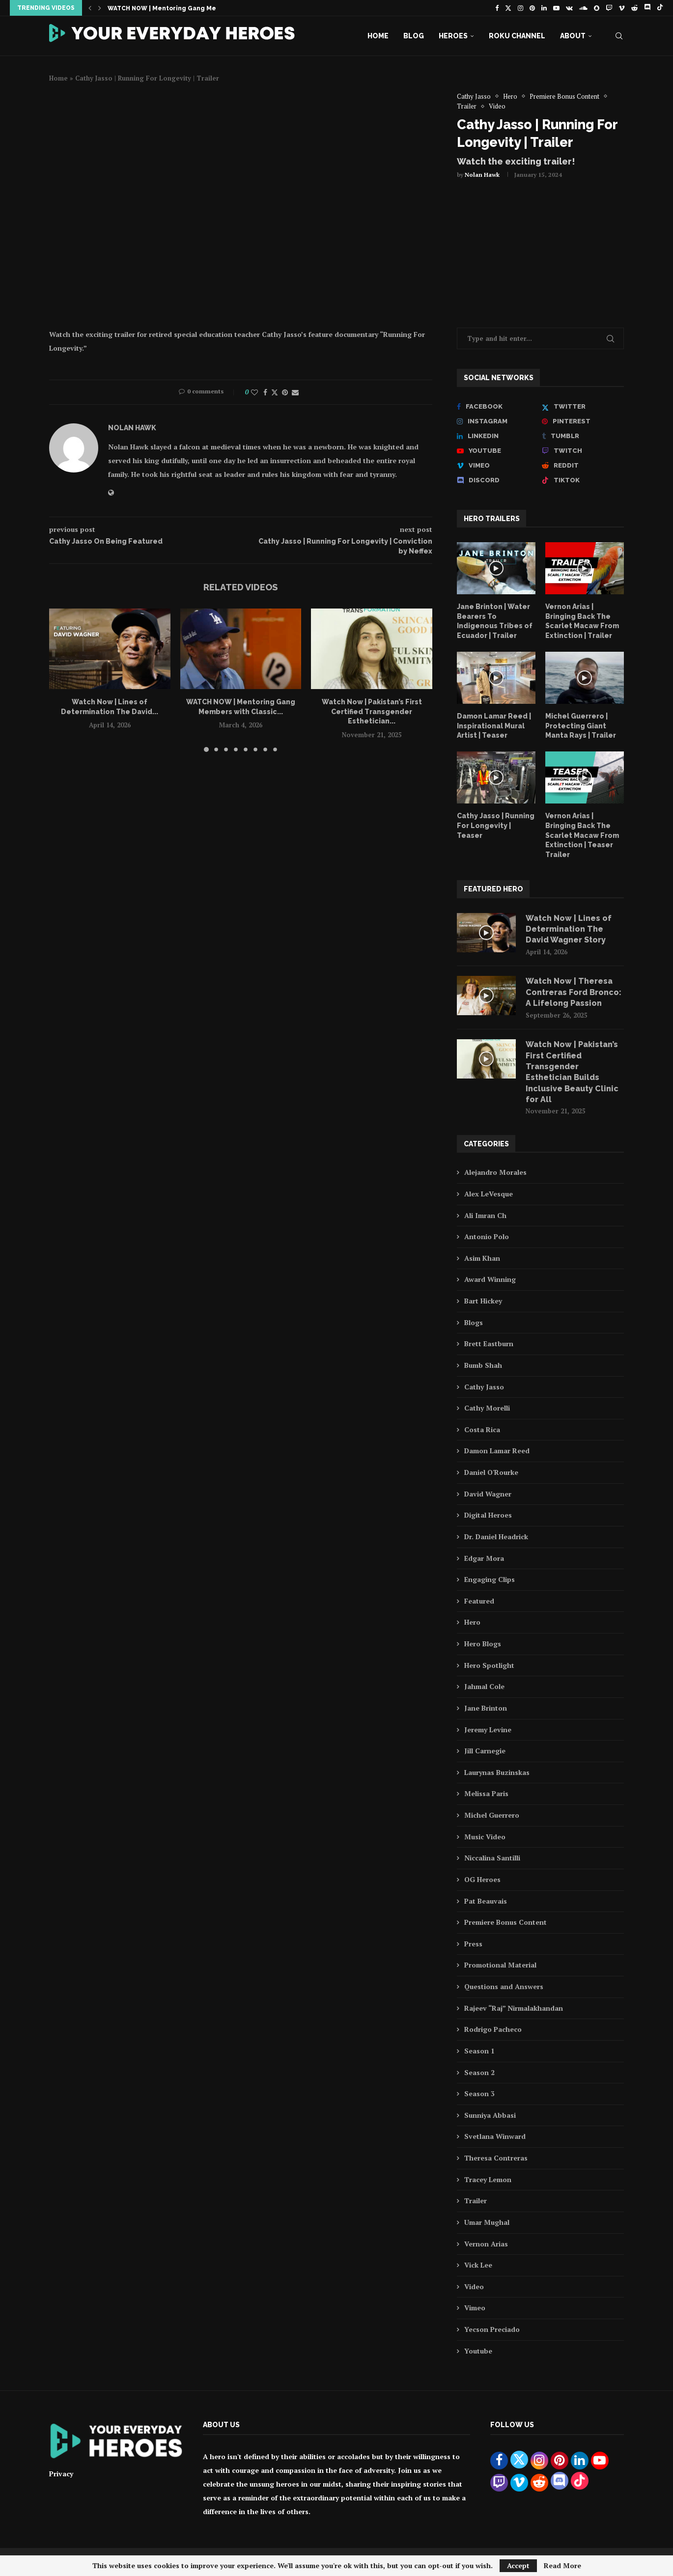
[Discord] (647, 8)
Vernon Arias (486, 2243)
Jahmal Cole (484, 1686)
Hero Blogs (482, 1643)
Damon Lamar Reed (497, 1450)
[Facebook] (497, 8)
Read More (562, 2565)
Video (474, 2286)
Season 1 (479, 2050)
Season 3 (479, 2093)
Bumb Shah (483, 1365)
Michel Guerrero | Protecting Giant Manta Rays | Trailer (580, 725)
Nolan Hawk (482, 174)
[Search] (619, 35)
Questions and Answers (503, 1986)
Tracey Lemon (487, 2179)
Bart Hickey (483, 1300)
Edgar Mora (484, 1558)
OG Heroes (482, 1879)
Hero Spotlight (489, 1665)
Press (473, 1943)
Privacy (61, 2473)
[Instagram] (520, 8)
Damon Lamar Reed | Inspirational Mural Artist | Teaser (494, 725)
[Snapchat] (596, 8)
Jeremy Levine (487, 1729)
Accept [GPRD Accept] (518, 2565)
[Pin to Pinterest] (285, 392)
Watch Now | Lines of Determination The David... (185, 8)
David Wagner (487, 1493)
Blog (413, 36)
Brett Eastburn (488, 1343)
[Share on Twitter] (274, 392)
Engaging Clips (489, 1579)
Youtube (478, 2350)
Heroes (453, 36)
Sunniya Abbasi (490, 2115)
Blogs (473, 1322)
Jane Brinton (485, 1708)
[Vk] (569, 8)
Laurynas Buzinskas (497, 1772)
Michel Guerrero (491, 1815)
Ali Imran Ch (485, 1215)
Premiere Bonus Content (505, 1922)
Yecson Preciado (492, 2329)
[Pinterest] (532, 8)
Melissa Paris (486, 1793)
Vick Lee (478, 2265)
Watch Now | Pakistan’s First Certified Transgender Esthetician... (372, 711)
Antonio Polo (486, 1236)
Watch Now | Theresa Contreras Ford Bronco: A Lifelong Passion (573, 992)
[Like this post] (254, 392)
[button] (90, 8)
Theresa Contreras (496, 2157)
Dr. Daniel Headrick (496, 1536)
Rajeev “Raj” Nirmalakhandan (513, 2008)
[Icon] (496, 568)
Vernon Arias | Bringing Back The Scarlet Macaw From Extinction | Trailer (582, 621)
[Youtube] (556, 8)
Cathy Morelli (487, 1408)
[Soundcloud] (583, 8)
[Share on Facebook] (265, 392)
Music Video (484, 1836)
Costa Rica (482, 1429)
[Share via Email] (295, 392)
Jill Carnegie (484, 1750)
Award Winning (490, 1279)
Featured (479, 1601)
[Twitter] (508, 8)
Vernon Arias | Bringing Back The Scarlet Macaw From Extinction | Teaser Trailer (582, 835)
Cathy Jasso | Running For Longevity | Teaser (495, 825)
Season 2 (479, 2072)
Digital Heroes (488, 1515)
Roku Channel (517, 36)
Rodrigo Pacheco (493, 2029)
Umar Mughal (486, 2222)
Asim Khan (482, 1258)
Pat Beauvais (485, 1901)
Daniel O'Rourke (491, 1472)
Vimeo (474, 2307)
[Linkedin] (544, 8)
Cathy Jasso (484, 1386)
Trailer (475, 2200)
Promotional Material (500, 1964)
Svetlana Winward (495, 2136)
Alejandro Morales (495, 1172)
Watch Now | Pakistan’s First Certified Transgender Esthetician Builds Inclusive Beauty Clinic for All (572, 1072)
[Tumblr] (583, 436)
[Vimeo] (621, 8)
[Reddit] (634, 8)
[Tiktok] (660, 8)
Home (378, 36)
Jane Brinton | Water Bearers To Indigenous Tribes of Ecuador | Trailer (495, 621)
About (573, 36)
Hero (472, 1622)
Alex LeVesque (488, 1193)
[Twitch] (609, 8)
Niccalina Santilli (492, 1857)
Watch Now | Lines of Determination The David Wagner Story (569, 929)
